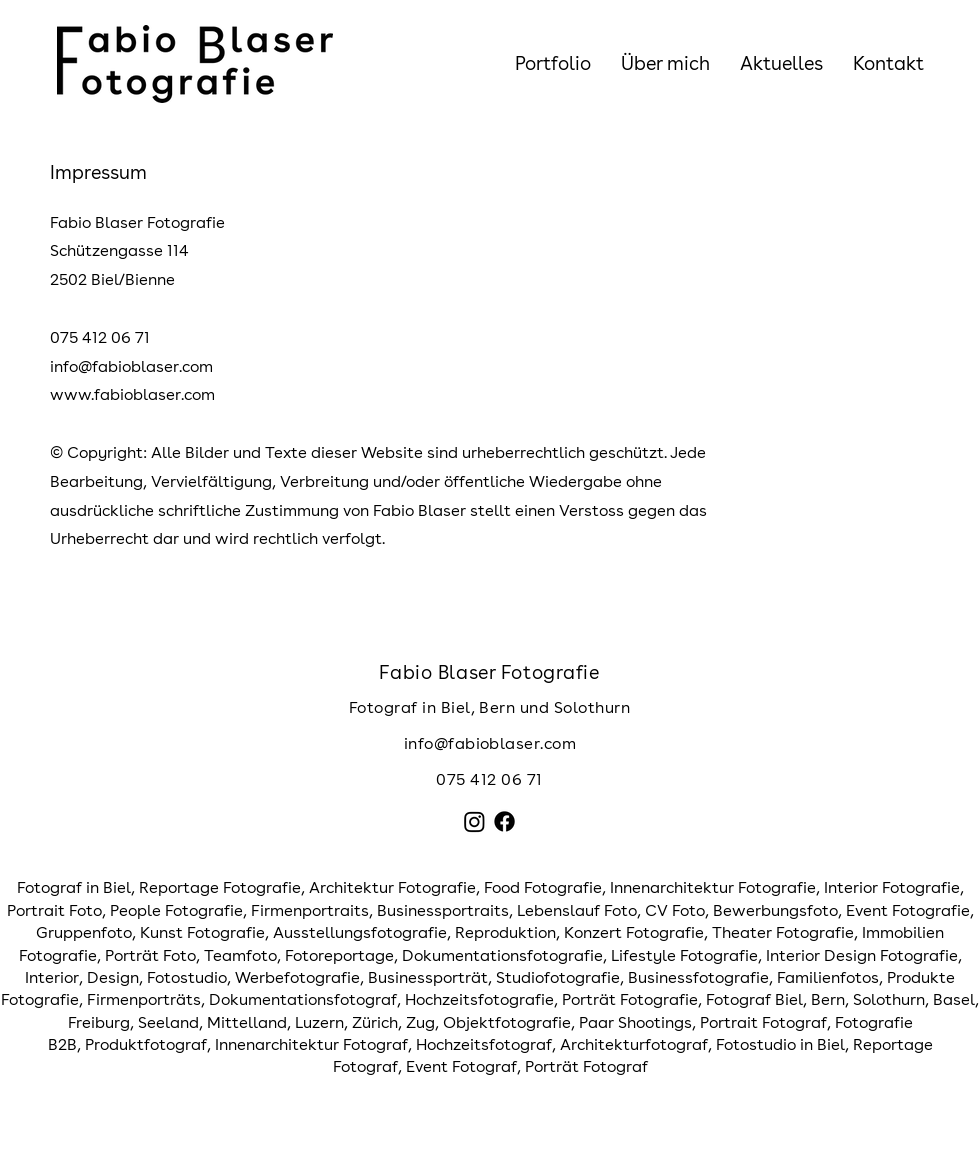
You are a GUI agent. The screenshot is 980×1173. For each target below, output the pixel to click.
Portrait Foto (54, 910)
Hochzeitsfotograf (484, 1044)
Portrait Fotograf (763, 1022)
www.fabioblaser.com (132, 394)
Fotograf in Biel (74, 887)
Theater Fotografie (783, 932)
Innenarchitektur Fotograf (311, 1044)
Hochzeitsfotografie (479, 999)
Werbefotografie (297, 977)
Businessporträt (428, 977)
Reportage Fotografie (220, 887)
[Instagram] (474, 821)
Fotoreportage (339, 955)
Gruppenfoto (84, 932)
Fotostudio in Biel (780, 1044)
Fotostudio (187, 977)
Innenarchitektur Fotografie (713, 887)
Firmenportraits (310, 910)
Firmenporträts (144, 999)
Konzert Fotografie (634, 932)
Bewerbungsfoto (775, 910)
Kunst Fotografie (202, 932)
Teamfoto (240, 955)
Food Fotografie (543, 887)
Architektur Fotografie (392, 887)
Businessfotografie (698, 977)
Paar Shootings (635, 1022)
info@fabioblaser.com (131, 366)
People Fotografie (176, 910)
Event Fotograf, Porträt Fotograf (527, 1066)
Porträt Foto (150, 955)
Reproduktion (505, 932)
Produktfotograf (146, 1044)
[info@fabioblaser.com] (490, 744)
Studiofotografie (558, 977)
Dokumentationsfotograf (303, 999)
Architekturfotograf (634, 1044)
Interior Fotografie (892, 887)
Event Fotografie (908, 910)
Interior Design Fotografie (862, 955)
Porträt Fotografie (630, 999)
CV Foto (675, 910)
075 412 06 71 (489, 779)
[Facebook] (504, 821)
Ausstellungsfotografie (360, 932)
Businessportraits (443, 910)
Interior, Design (82, 977)
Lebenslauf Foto (577, 910)
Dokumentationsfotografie (502, 955)
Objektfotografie (507, 1022)
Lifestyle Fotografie (684, 955)
